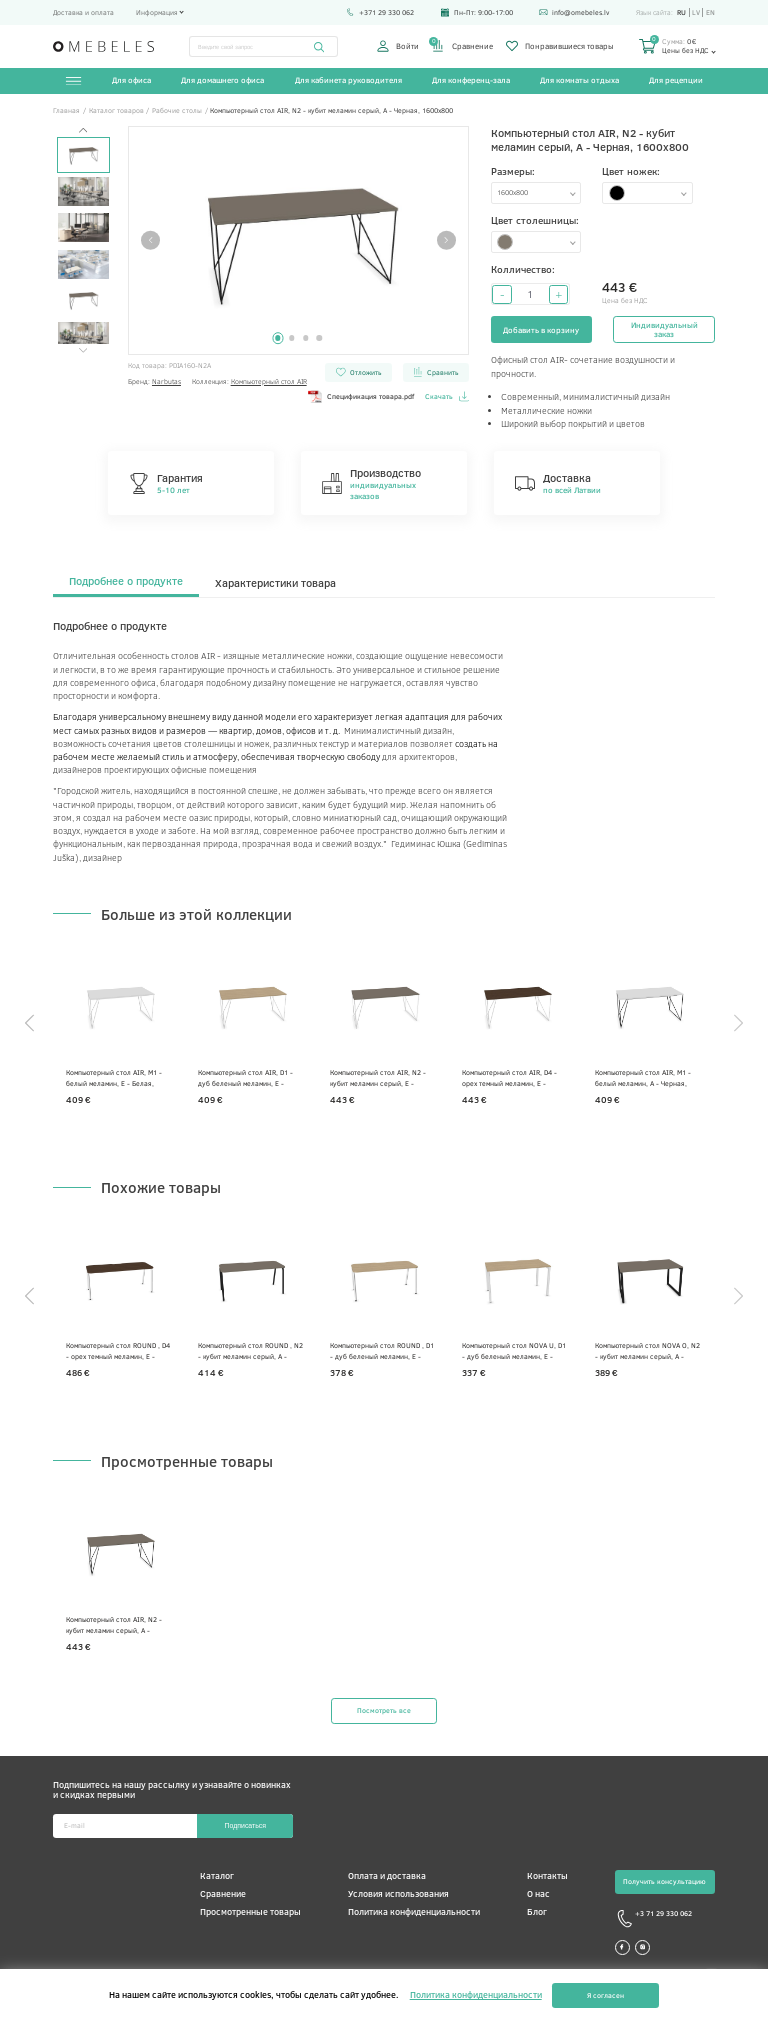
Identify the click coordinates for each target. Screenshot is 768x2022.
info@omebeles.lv (574, 12)
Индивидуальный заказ (664, 329)
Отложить (358, 372)
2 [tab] (291, 337)
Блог (537, 1911)
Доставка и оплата (83, 12)
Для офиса (131, 80)
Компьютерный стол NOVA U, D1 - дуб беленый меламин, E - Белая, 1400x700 (514, 1350)
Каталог (217, 1875)
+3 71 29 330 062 (653, 1919)
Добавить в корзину (541, 329)
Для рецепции (676, 80)
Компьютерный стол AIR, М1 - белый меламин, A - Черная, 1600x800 (643, 1077)
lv (696, 12)
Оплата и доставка (387, 1875)
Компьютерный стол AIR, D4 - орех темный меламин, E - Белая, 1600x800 (509, 1077)
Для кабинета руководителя (348, 80)
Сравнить (435, 372)
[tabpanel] (299, 240)
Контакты (547, 1875)
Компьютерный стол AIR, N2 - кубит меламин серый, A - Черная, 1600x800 (114, 1624)
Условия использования (398, 1893)
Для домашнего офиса (222, 80)
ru (681, 12)
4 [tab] (319, 337)
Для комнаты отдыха (579, 80)
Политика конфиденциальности (414, 1911)
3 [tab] (305, 337)
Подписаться (245, 1825)
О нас (538, 1893)
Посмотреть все (384, 1710)
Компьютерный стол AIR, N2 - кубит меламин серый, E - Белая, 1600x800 (378, 1077)
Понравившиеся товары (560, 46)
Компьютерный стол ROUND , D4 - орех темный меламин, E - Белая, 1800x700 (118, 1350)
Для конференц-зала (471, 80)
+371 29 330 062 (380, 12)
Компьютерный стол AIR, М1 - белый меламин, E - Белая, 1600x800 (114, 1077)
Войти (398, 46)
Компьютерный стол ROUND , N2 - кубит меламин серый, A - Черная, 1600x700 (250, 1350)
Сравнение (462, 46)
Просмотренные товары (250, 1911)
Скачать (447, 396)
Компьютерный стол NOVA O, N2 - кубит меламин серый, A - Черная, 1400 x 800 (647, 1350)
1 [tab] (277, 337)
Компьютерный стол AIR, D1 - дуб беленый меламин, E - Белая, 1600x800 (245, 1077)
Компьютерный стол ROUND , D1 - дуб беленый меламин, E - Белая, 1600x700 (382, 1350)
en (710, 12)
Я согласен (605, 1995)
